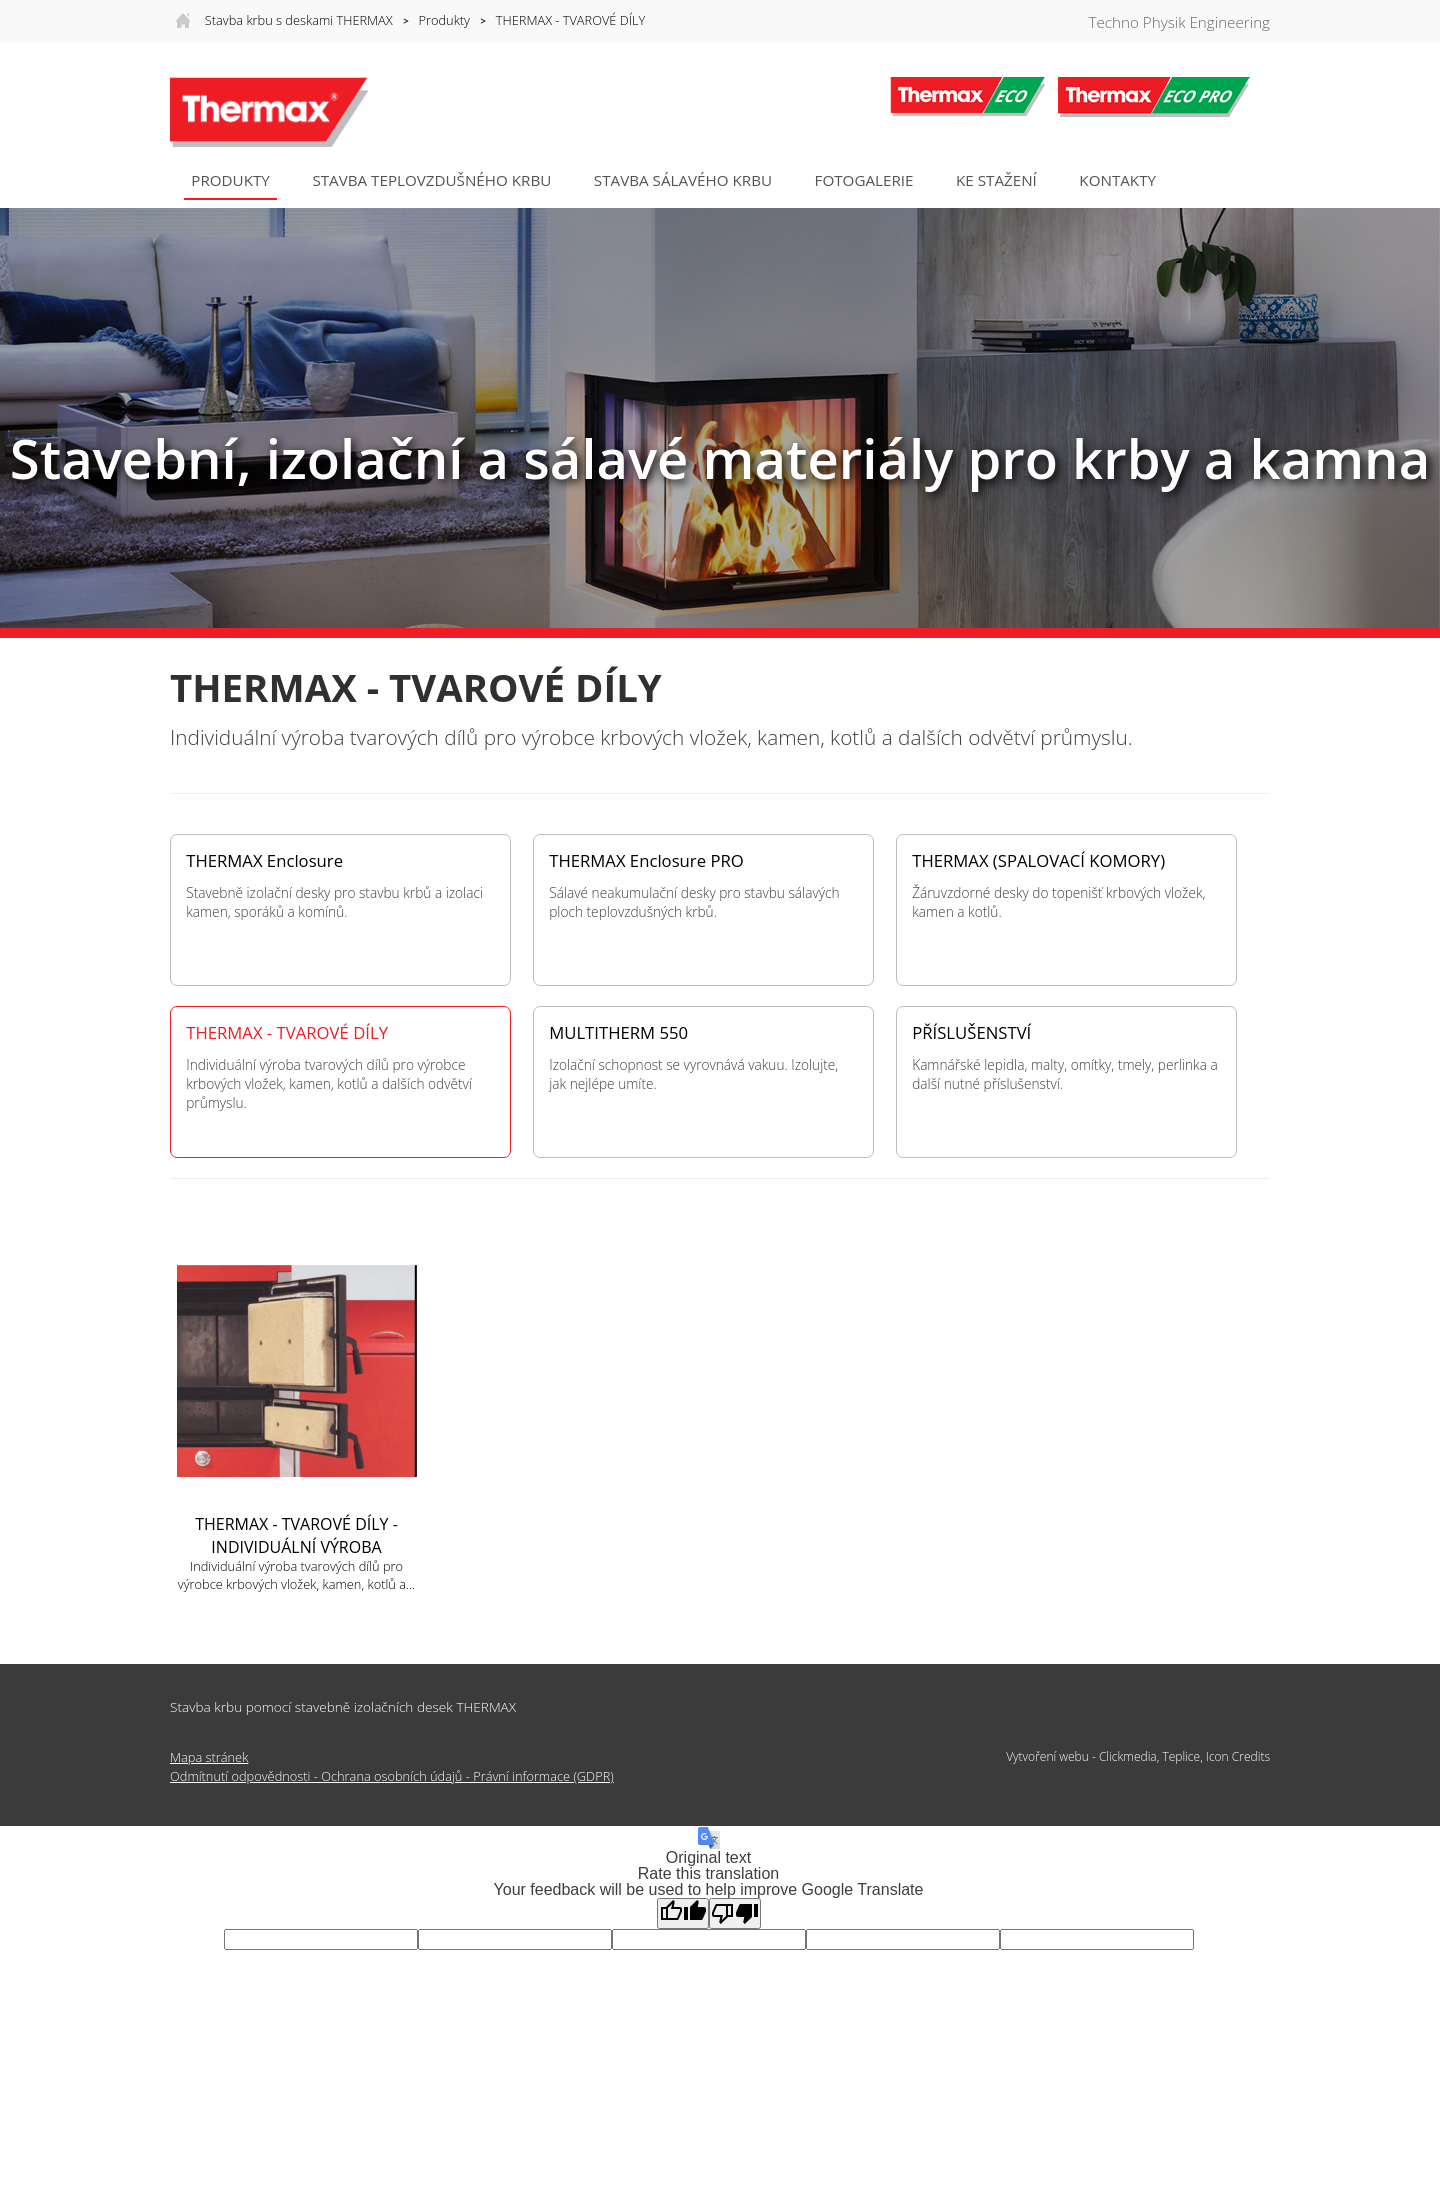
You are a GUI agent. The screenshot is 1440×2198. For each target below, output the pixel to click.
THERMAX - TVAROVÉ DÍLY (570, 20)
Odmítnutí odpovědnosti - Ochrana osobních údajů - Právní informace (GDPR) (392, 1776)
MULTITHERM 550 (618, 1033)
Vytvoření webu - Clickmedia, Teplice (1103, 1756)
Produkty (445, 20)
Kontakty (1117, 180)
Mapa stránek (209, 1757)
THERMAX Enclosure (264, 861)
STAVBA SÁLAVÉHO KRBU (683, 180)
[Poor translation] (735, 1913)
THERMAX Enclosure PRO (646, 861)
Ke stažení (996, 180)
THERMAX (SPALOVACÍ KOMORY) (1038, 861)
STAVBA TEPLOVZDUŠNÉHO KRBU (431, 180)
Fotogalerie (864, 180)
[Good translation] (683, 1913)
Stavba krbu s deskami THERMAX (299, 20)
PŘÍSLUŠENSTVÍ (971, 1033)
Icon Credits (1238, 1756)
